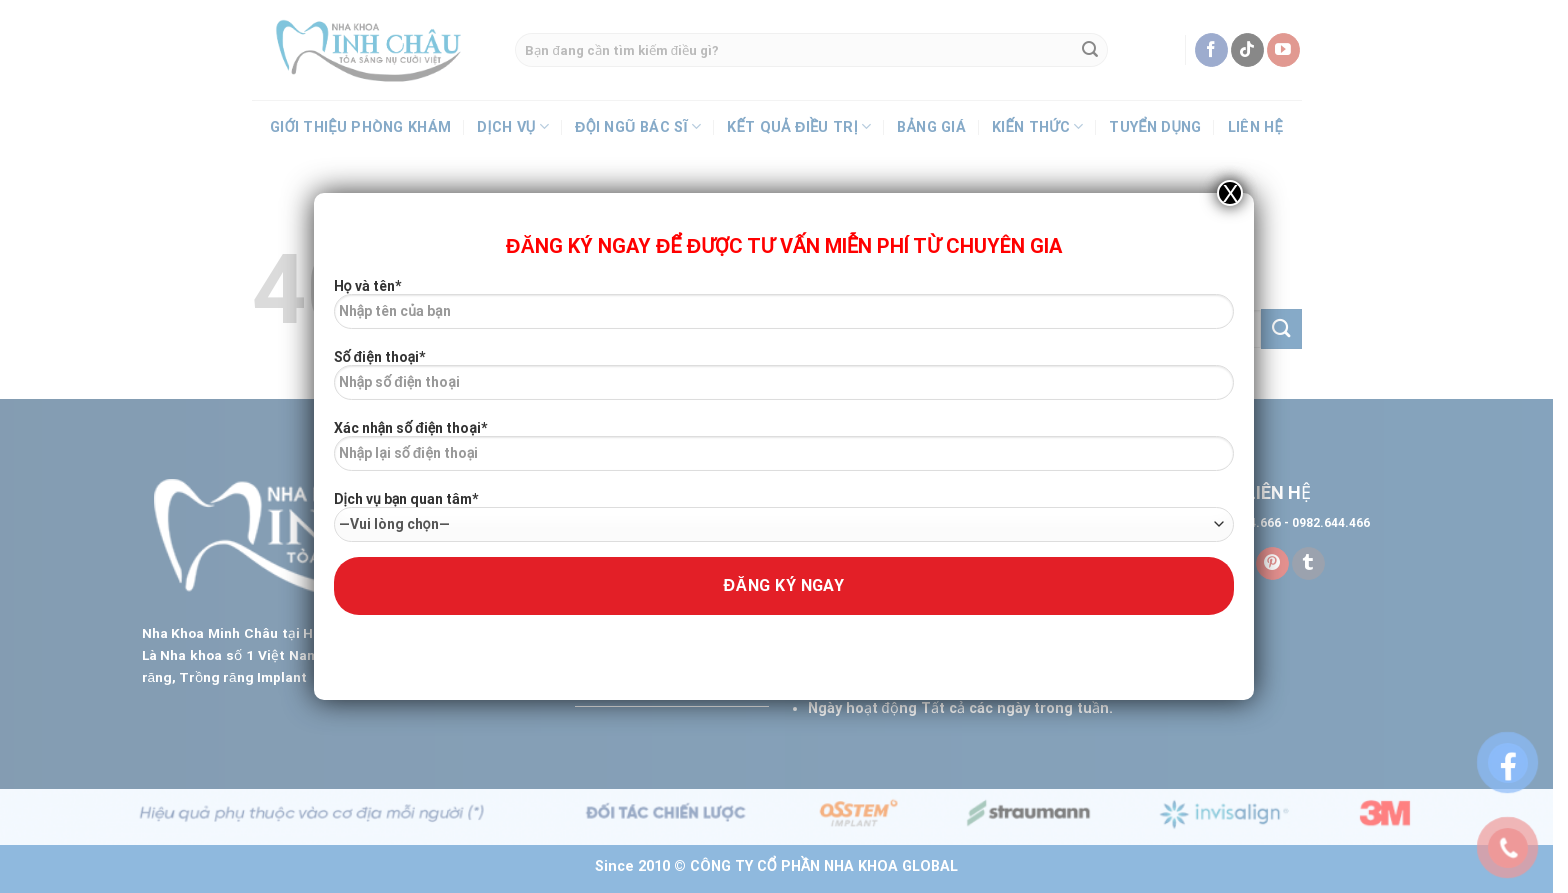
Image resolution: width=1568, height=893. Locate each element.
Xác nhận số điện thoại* (784, 453)
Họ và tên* (784, 311)
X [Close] (1230, 193)
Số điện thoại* (784, 382)
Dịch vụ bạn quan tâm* (784, 516)
